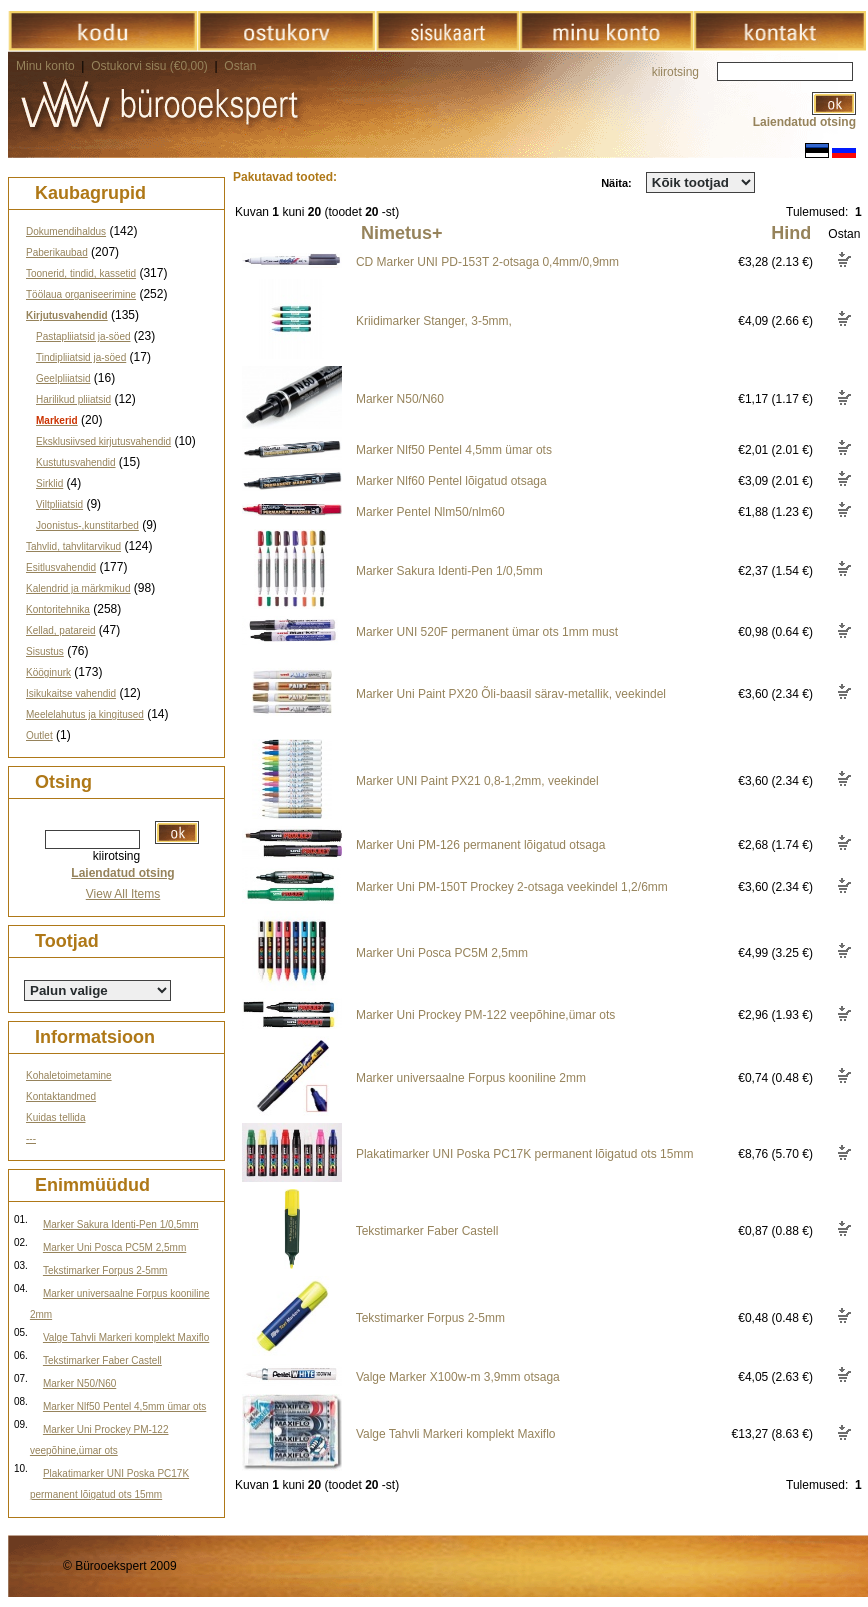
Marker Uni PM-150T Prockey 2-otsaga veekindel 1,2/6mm (512, 887)
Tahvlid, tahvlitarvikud (73, 546)
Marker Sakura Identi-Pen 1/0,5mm (121, 1224)
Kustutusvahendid (76, 462)
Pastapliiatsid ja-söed (83, 336)
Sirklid (49, 483)
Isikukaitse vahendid (71, 693)
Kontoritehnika (58, 609)
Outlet (39, 735)
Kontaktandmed (61, 1096)
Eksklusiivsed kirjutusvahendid (103, 441)
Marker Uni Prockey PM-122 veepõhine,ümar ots (485, 1015)
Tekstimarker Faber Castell (102, 1360)
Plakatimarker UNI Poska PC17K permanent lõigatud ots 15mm (524, 1154)
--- (31, 1138)
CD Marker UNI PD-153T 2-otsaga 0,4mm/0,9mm (487, 262)
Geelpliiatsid (63, 378)
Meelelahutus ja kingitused (85, 714)
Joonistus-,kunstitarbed (87, 525)
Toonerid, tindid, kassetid (81, 273)
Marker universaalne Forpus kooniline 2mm (471, 1078)
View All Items (123, 894)
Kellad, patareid (61, 630)
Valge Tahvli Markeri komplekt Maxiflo (126, 1337)
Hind (791, 233)
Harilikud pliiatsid (73, 399)
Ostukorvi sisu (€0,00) (151, 66)
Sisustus (45, 651)
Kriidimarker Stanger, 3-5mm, (434, 321)
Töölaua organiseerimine (81, 294)
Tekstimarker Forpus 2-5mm (105, 1270)
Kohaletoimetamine (69, 1075)
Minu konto (45, 66)
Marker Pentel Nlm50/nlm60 (430, 512)
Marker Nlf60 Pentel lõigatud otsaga (451, 481)
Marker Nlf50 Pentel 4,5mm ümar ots (124, 1406)
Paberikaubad (57, 252)
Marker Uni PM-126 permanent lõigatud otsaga (480, 845)
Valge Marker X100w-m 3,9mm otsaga (458, 1377)
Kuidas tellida (55, 1117)
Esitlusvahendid (61, 567)
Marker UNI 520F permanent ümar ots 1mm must (487, 632)
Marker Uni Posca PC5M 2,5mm (114, 1247)
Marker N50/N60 (79, 1383)
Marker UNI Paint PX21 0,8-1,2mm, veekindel (477, 781)
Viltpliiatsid (59, 504)
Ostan (240, 66)
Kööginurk (48, 672)
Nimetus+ (402, 233)
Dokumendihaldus (66, 231)
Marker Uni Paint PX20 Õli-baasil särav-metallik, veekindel (511, 694)
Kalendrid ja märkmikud (78, 588)
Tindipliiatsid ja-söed (81, 357)
